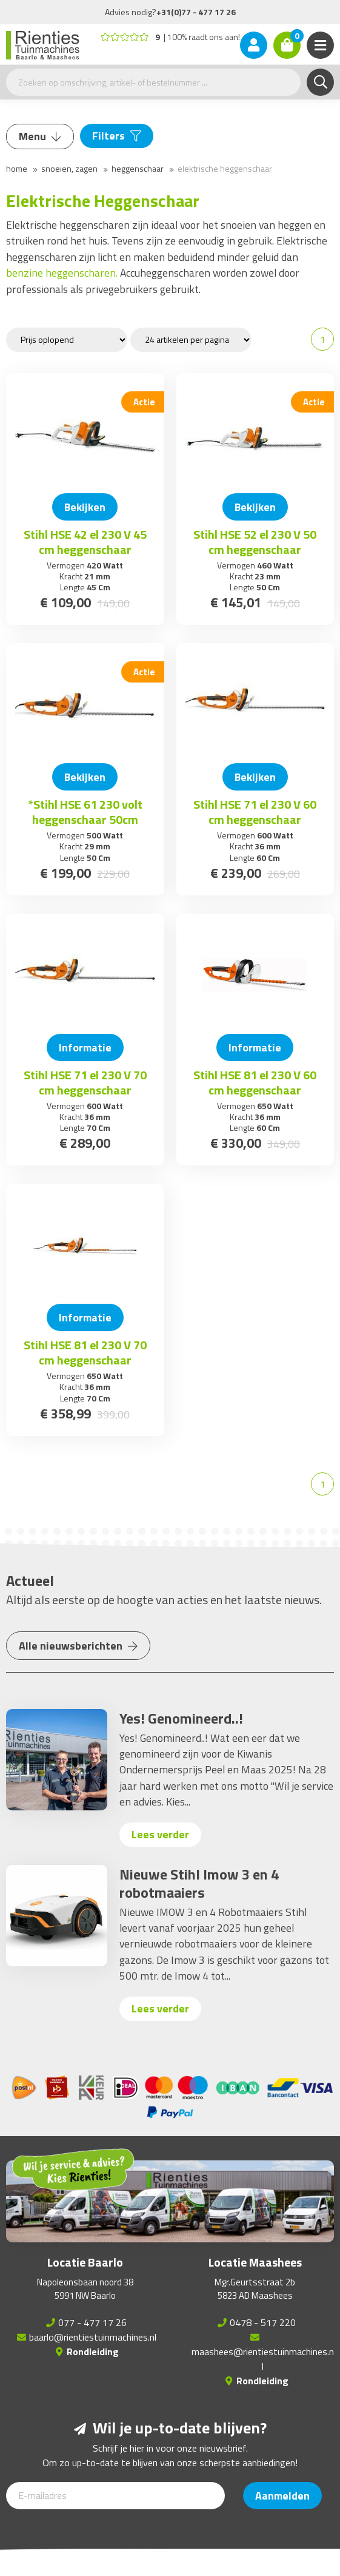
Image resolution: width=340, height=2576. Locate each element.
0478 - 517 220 (263, 2322)
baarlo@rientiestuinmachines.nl (92, 2337)
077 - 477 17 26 (92, 2322)
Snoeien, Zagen (69, 168)
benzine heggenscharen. (63, 273)
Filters (116, 135)
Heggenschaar (138, 168)
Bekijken (84, 507)
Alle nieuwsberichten (78, 1645)
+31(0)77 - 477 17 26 (196, 11)
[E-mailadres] (115, 2495)
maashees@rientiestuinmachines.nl (263, 2358)
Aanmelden (282, 2495)
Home (16, 168)
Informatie (85, 1047)
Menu (40, 136)
